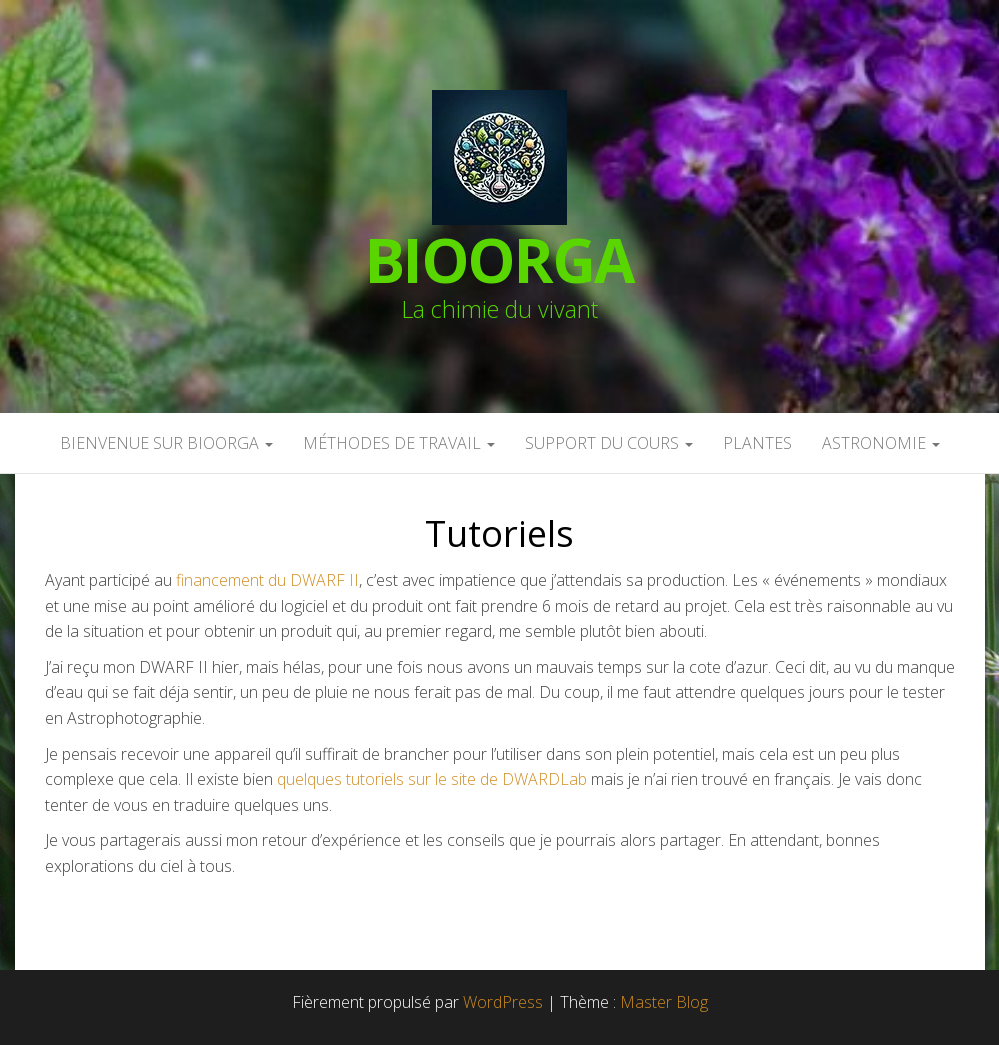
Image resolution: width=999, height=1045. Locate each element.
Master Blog (664, 1002)
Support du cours (609, 443)
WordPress (503, 1002)
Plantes (757, 443)
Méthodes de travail (399, 443)
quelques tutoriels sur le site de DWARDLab (432, 779)
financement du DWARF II (267, 580)
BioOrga (500, 260)
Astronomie (881, 443)
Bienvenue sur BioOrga (166, 443)
